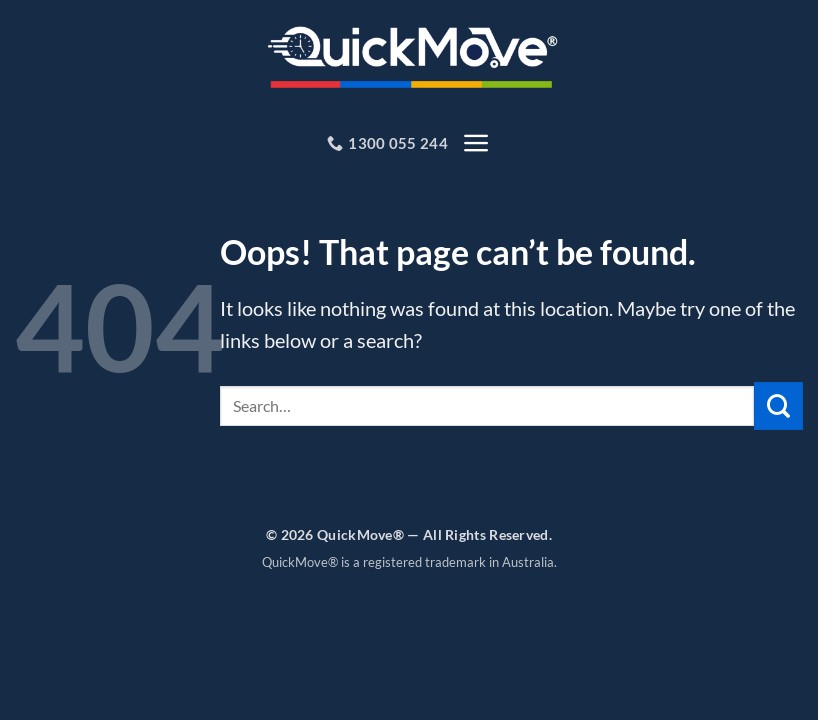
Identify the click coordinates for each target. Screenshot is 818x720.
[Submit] (778, 408)
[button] (476, 144)
